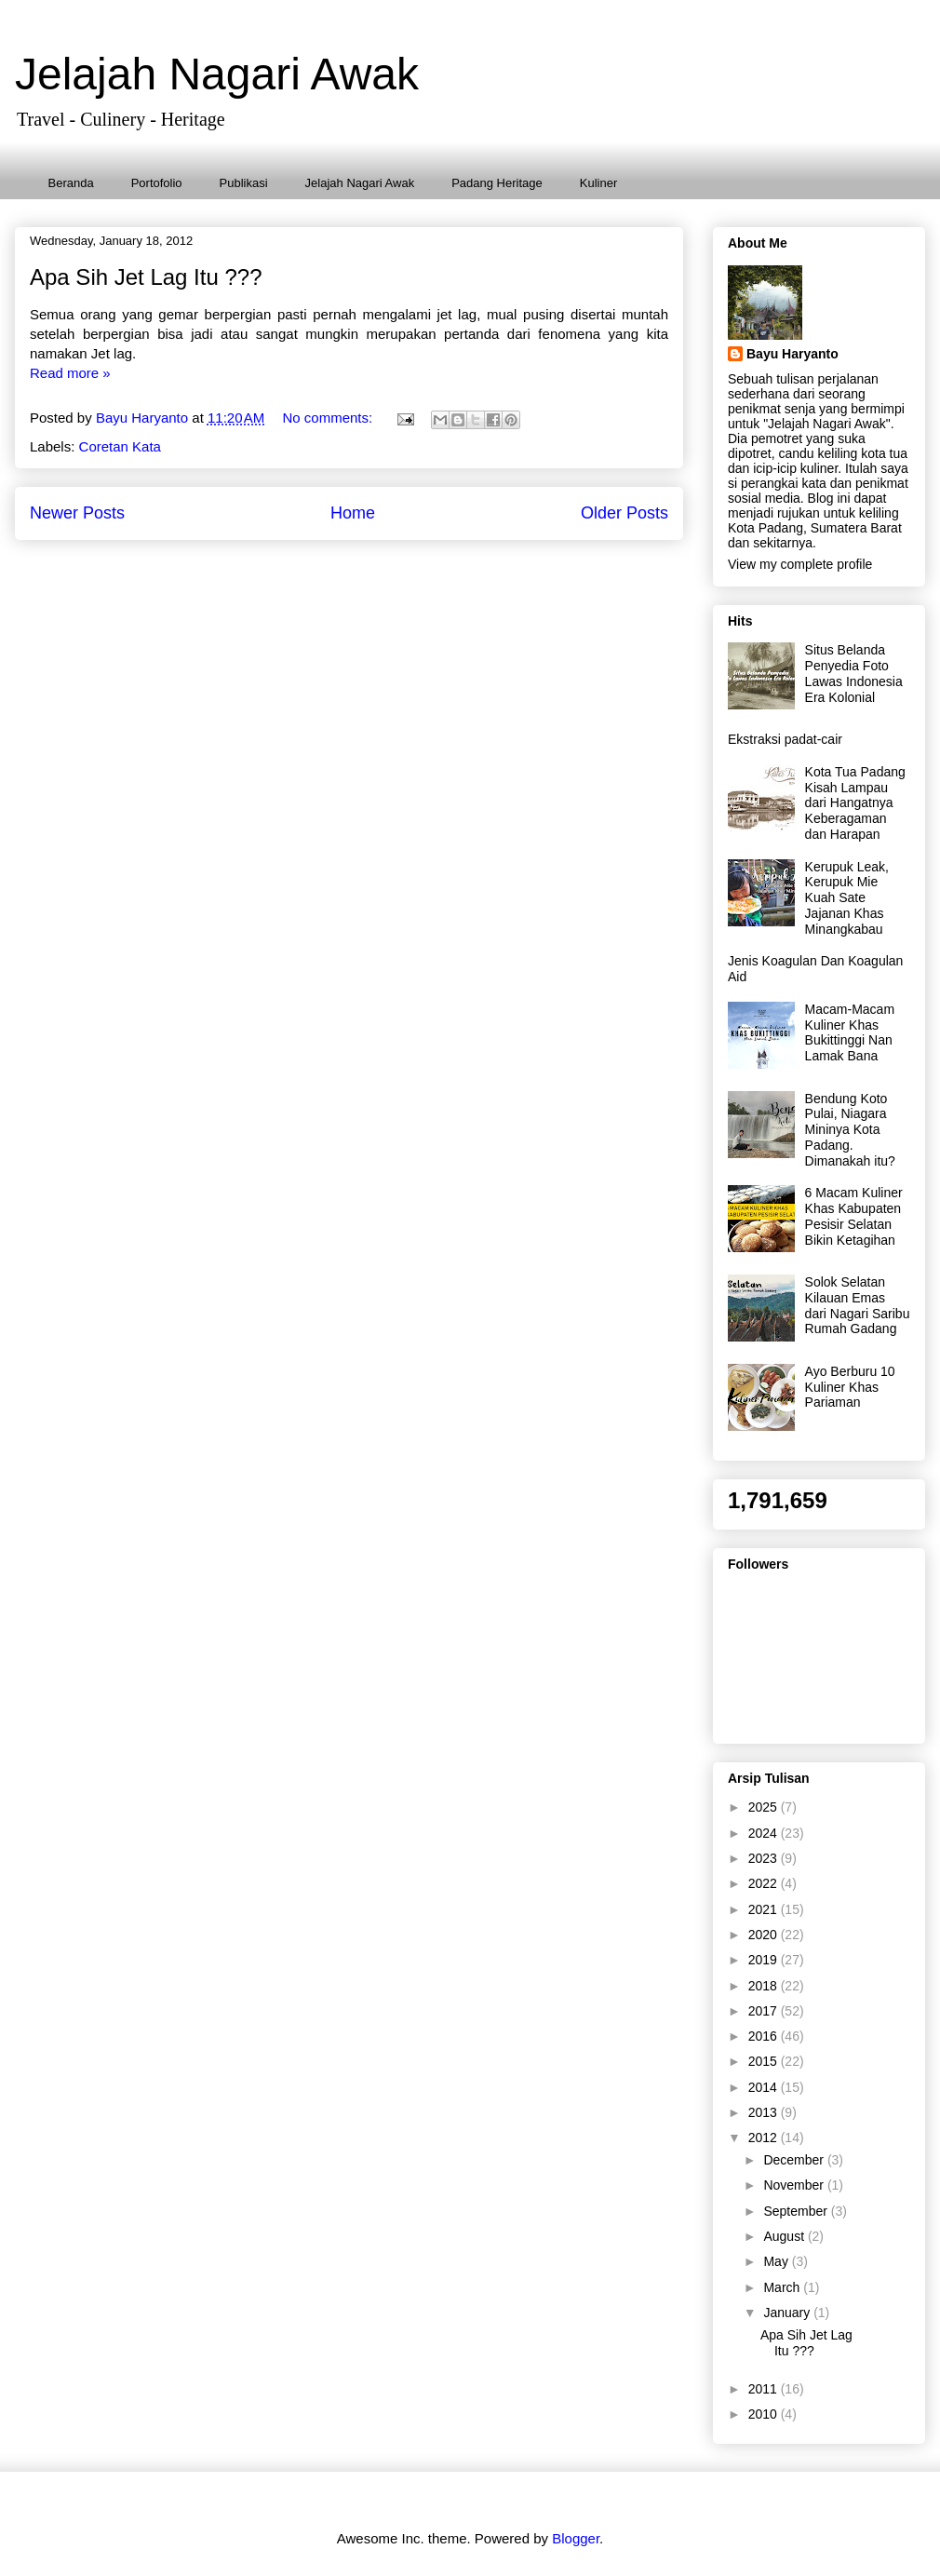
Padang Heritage (497, 183)
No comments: (329, 417)
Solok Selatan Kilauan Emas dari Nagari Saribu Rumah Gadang (857, 1305)
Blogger (575, 2538)
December (794, 2159)
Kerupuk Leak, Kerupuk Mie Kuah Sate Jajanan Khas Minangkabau (847, 898)
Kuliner (598, 183)
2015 (764, 2061)
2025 (764, 1807)
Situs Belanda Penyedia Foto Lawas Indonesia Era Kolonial (854, 673)
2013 (764, 2112)
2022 (764, 1883)
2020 (764, 1934)
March (783, 2287)
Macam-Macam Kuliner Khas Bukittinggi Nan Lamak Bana (849, 1032)
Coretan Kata (120, 446)
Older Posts (624, 513)
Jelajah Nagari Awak (217, 74)
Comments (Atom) (392, 566)
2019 (764, 1959)
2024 (764, 1833)
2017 (764, 2010)
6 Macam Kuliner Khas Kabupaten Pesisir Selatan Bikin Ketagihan (854, 1216)
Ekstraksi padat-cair (785, 739)
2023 (764, 1858)
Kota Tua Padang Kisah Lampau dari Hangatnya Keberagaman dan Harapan (855, 803)
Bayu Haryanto (792, 353)
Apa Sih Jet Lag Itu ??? (146, 277)
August (785, 2236)
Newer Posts (77, 513)
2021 (764, 1909)
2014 (764, 2087)
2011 (764, 2388)
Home (352, 513)
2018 (764, 1985)
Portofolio (156, 183)
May (777, 2261)
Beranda (71, 183)
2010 (764, 2414)
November (794, 2185)
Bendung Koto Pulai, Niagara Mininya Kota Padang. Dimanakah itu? (850, 1129)
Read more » (70, 373)
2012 (764, 2137)
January (788, 2312)
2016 (764, 2036)
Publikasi (244, 183)
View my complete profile (800, 564)
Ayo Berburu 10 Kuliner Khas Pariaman (850, 1387)
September (796, 2211)
